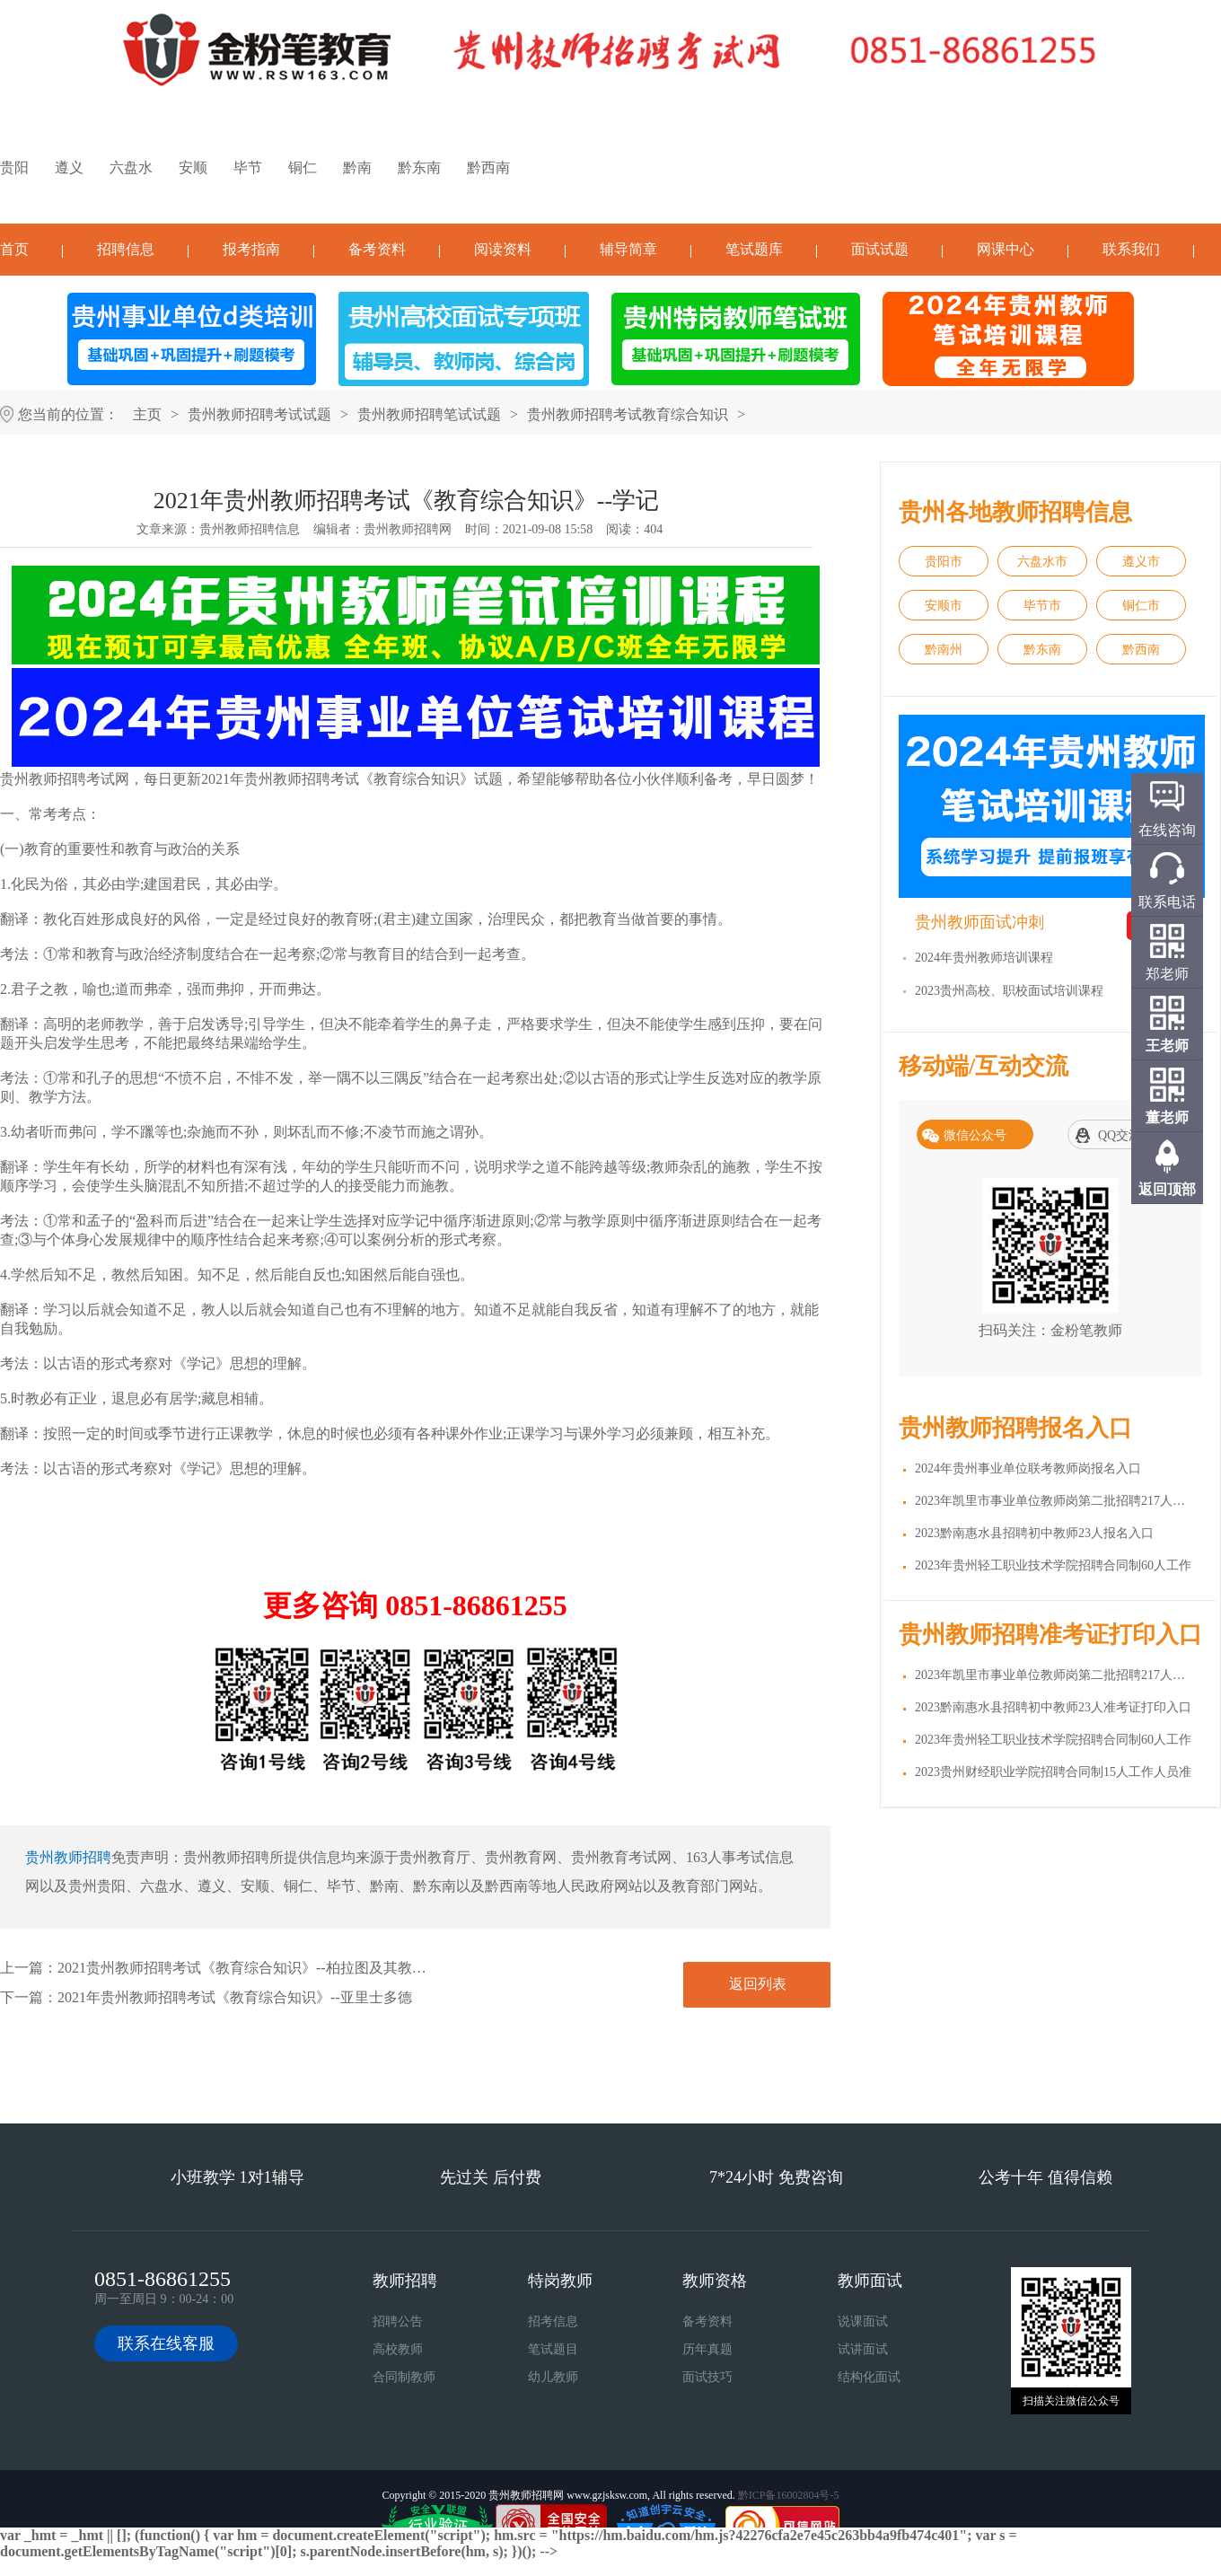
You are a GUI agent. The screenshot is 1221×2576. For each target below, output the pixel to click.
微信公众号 (975, 1135)
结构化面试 (869, 2377)
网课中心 (1005, 249)
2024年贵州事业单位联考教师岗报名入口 (1028, 1468)
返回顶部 (1167, 1189)
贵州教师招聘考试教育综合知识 (627, 414)
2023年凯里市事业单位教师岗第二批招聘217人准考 (1056, 1675)
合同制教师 (404, 2377)
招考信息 (553, 2321)
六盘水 (131, 167)
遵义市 (1141, 561)
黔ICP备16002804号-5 (788, 2495)
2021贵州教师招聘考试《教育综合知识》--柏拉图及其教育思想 (256, 1967)
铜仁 (302, 167)
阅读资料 (502, 249)
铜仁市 (1141, 605)
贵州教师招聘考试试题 (259, 414)
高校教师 (398, 2349)
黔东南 (419, 167)
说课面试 (863, 2321)
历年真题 (707, 2349)
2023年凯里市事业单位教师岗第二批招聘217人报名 (1056, 1501)
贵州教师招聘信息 (249, 529)
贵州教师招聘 (68, 1857)
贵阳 (14, 167)
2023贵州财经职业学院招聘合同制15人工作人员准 (1053, 1772)
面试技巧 (707, 2377)
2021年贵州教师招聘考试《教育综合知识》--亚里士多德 (234, 1997)
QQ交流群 (1126, 1135)
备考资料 (377, 249)
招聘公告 (398, 2321)
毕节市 (1042, 605)
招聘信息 (125, 249)
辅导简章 (628, 249)
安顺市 (943, 605)
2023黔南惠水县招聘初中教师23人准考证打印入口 (1053, 1707)
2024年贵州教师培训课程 (984, 957)
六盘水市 (1042, 561)
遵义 (69, 167)
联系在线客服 (166, 2343)
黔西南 (488, 167)
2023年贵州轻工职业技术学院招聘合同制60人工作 (1053, 1565)
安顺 (193, 167)
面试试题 (880, 249)
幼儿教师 (553, 2377)
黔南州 (943, 649)
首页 (14, 249)
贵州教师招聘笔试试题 (429, 414)
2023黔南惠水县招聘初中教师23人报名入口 (1034, 1533)
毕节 (247, 167)
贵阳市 (943, 561)
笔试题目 (553, 2349)
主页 (147, 414)
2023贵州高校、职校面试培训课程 (1009, 991)
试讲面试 (863, 2349)
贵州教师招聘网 (408, 529)
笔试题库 (754, 249)
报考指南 (251, 249)
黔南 (357, 167)
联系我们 (1131, 249)
